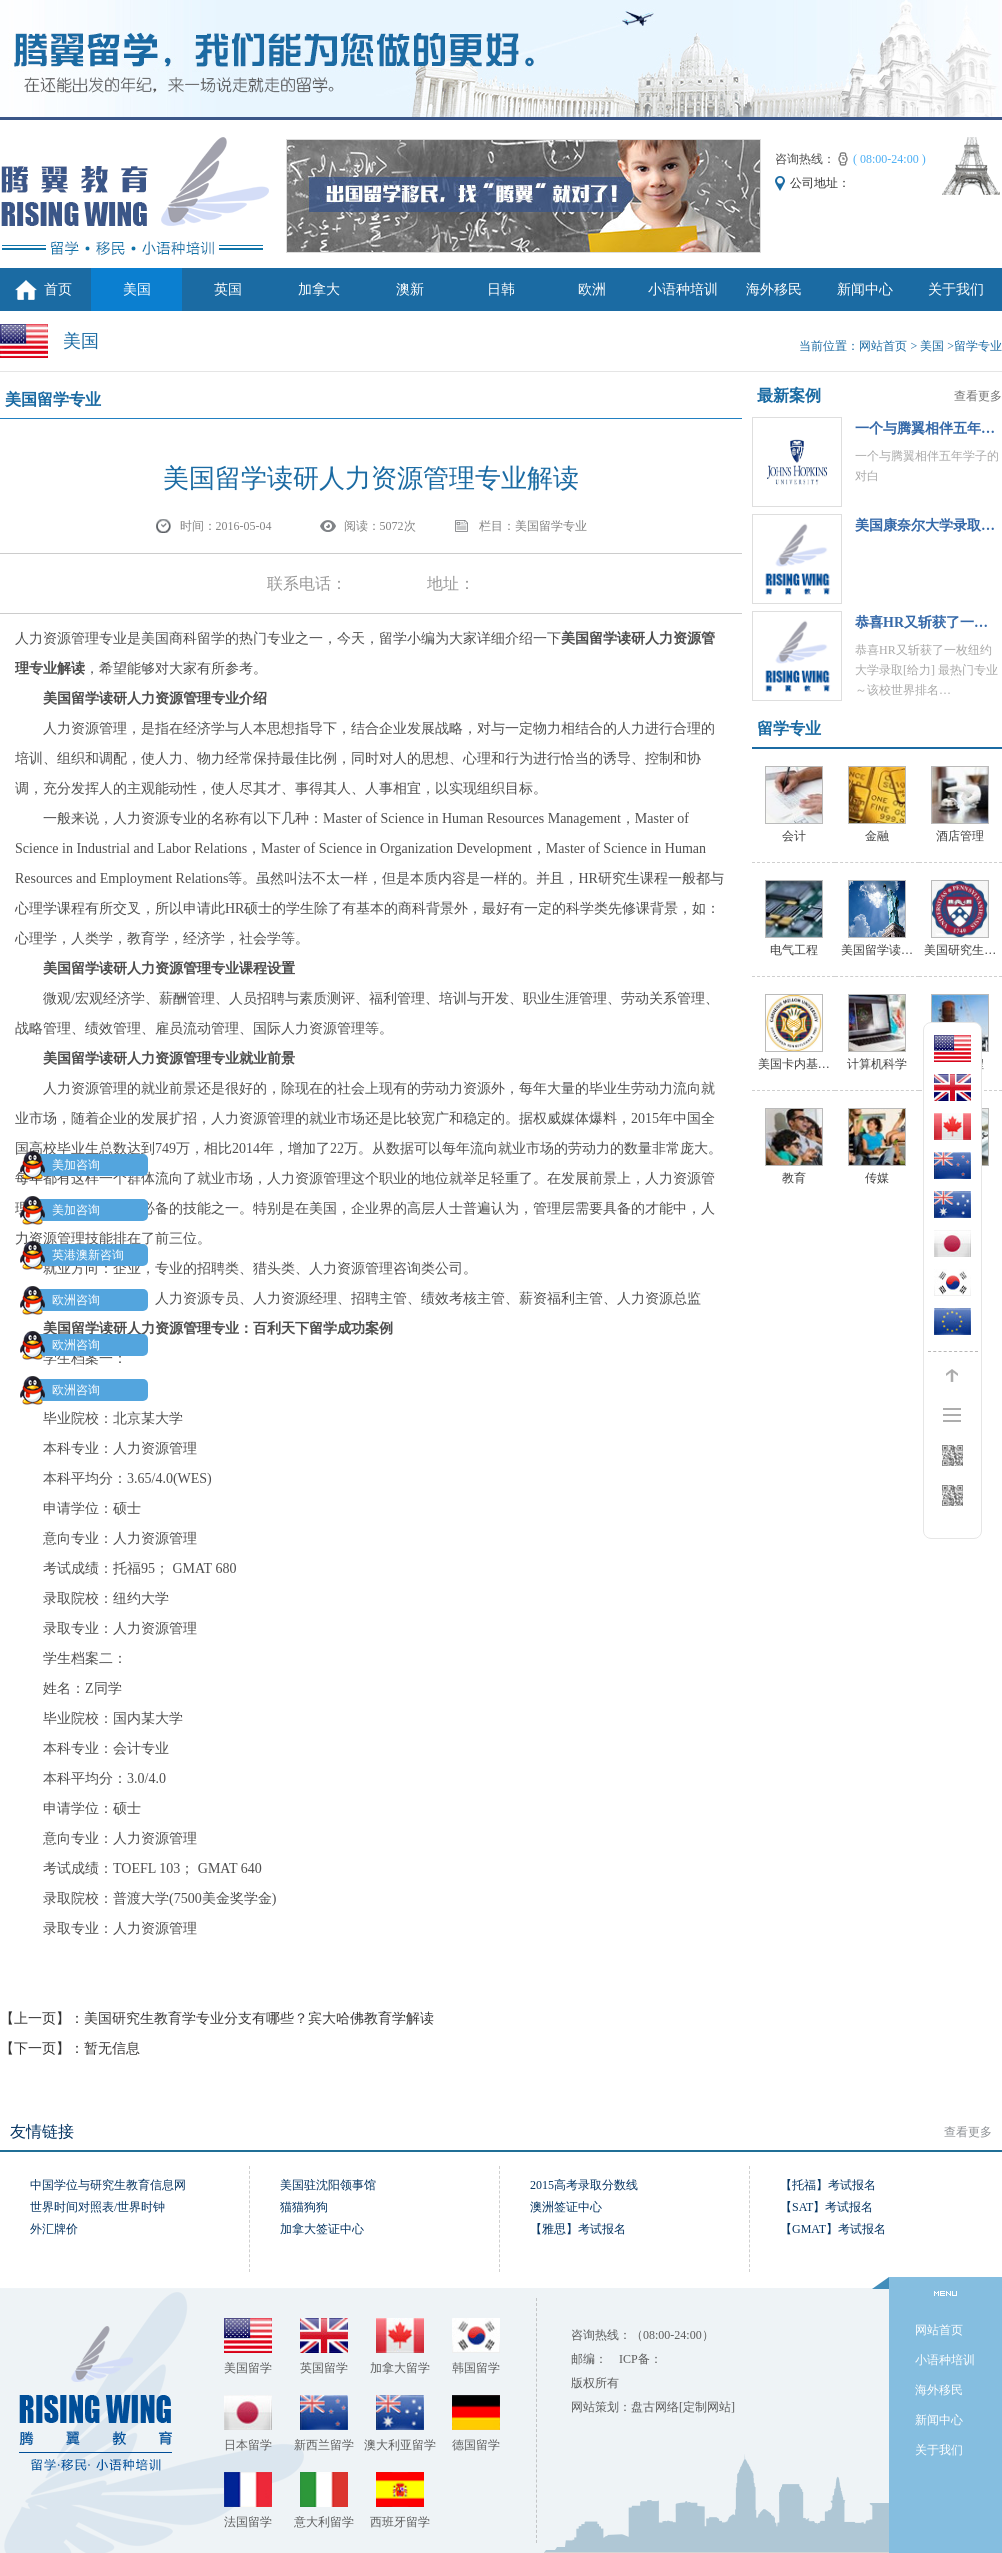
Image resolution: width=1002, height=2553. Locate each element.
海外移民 (774, 289)
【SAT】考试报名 (826, 2207)
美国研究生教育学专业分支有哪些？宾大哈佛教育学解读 (259, 2018)
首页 (58, 289)
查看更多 (978, 396)
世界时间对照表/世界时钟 (97, 2207)
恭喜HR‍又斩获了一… (921, 622)
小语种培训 (683, 289)
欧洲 (592, 289)
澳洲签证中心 (566, 2207)
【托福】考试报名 (828, 2185)
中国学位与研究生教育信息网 (108, 2185)
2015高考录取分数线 (584, 2185)
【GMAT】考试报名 (833, 2229)
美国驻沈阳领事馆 (328, 2185)
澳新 (410, 289)
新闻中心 (865, 289)
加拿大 (319, 289)
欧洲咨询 (64, 1300)
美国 (137, 289)
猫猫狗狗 (304, 2207)
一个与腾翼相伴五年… (925, 428)
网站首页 (883, 346)
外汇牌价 (54, 2229)
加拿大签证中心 (322, 2229)
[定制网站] (707, 2407)
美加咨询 (64, 1165)
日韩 (501, 289)
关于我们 (956, 289)
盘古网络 (655, 2407)
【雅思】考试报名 (578, 2229)
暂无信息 (112, 2048)
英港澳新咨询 (76, 1255)
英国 (228, 289)
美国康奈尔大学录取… (925, 525)
